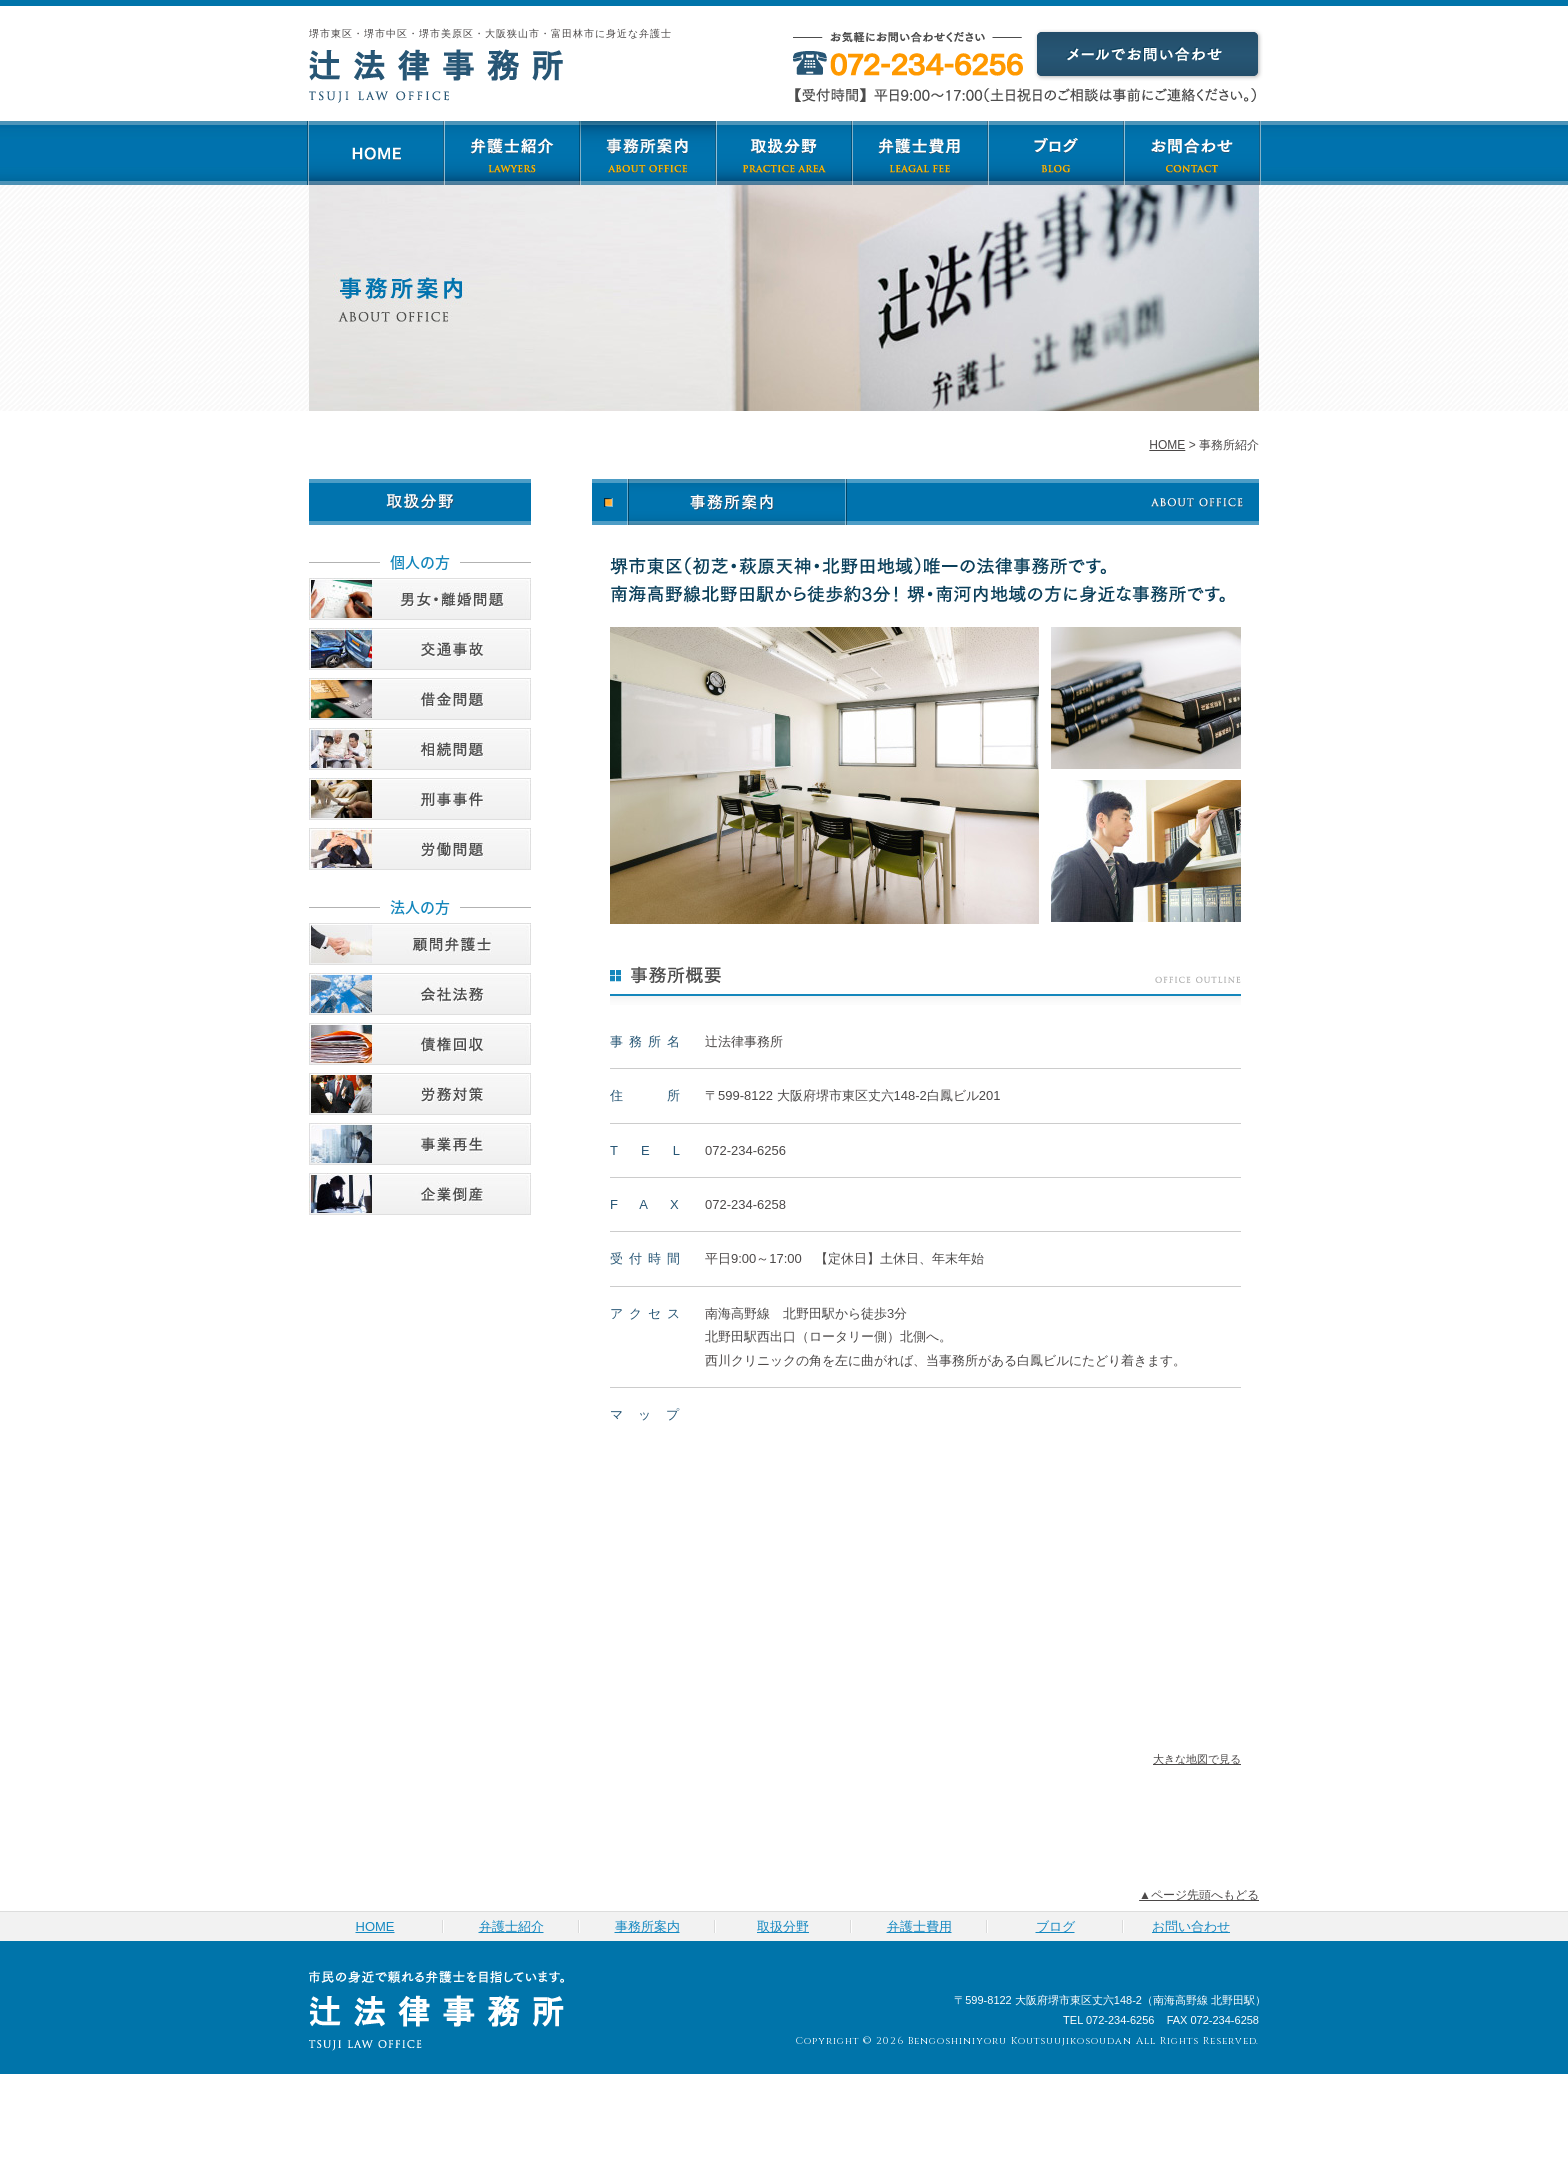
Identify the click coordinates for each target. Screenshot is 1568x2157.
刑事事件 (420, 799)
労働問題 (420, 849)
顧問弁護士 (420, 944)
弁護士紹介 (512, 153)
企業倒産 (420, 1194)
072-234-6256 (745, 1150)
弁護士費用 (920, 153)
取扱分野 (784, 153)
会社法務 (420, 994)
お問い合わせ (1192, 153)
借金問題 (420, 699)
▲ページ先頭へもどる (1199, 1895)
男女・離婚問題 (420, 599)
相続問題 (420, 749)
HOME (376, 153)
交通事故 (420, 649)
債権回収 (420, 1044)
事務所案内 (648, 153)
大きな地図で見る (1197, 1759)
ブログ (1056, 153)
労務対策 (420, 1094)
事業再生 (420, 1144)
